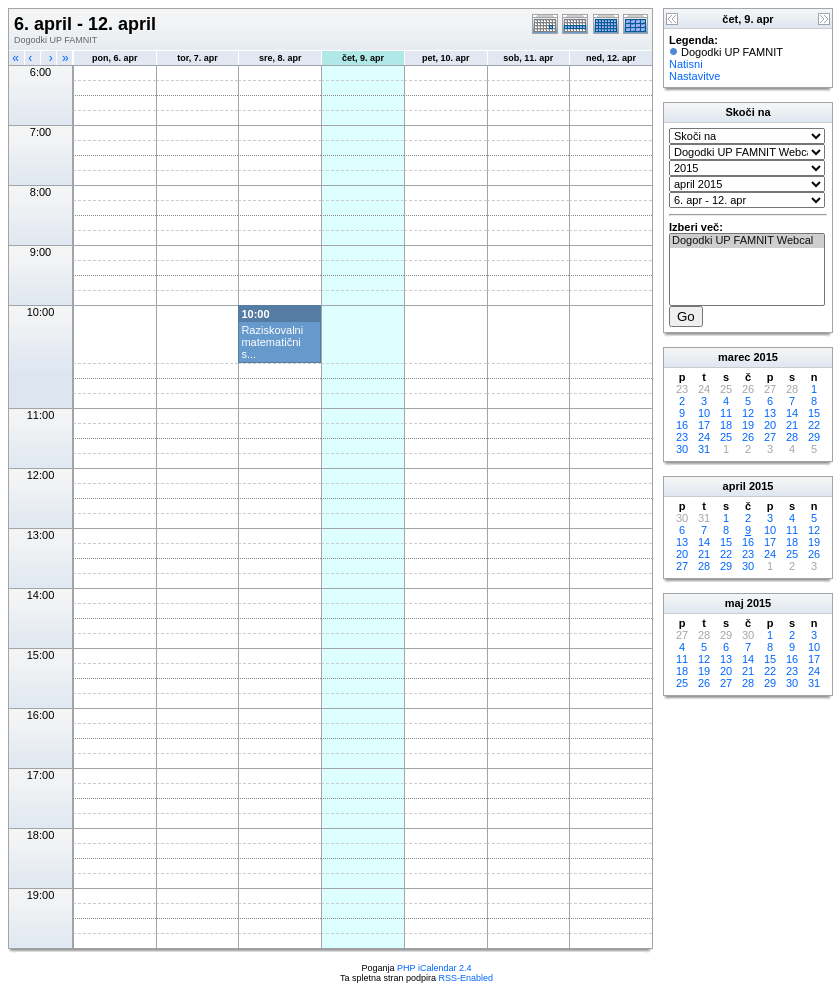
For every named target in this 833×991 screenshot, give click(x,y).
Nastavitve (694, 76)
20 (770, 425)
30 (682, 449)
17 (704, 425)
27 (770, 437)
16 (682, 425)
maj (734, 603)
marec (734, 357)
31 (704, 449)
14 (792, 413)
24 (704, 437)
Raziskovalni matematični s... (272, 342)
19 (748, 425)
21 (792, 425)
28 (792, 437)
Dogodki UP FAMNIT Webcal (747, 241)
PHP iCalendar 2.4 (434, 968)
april (734, 486)
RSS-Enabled (466, 978)
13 (770, 413)
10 (704, 413)
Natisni (686, 64)
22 (814, 425)
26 (748, 437)
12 (748, 413)
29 (814, 437)
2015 (766, 357)
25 (726, 437)
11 (726, 413)
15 (814, 413)
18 (726, 425)
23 (682, 437)
